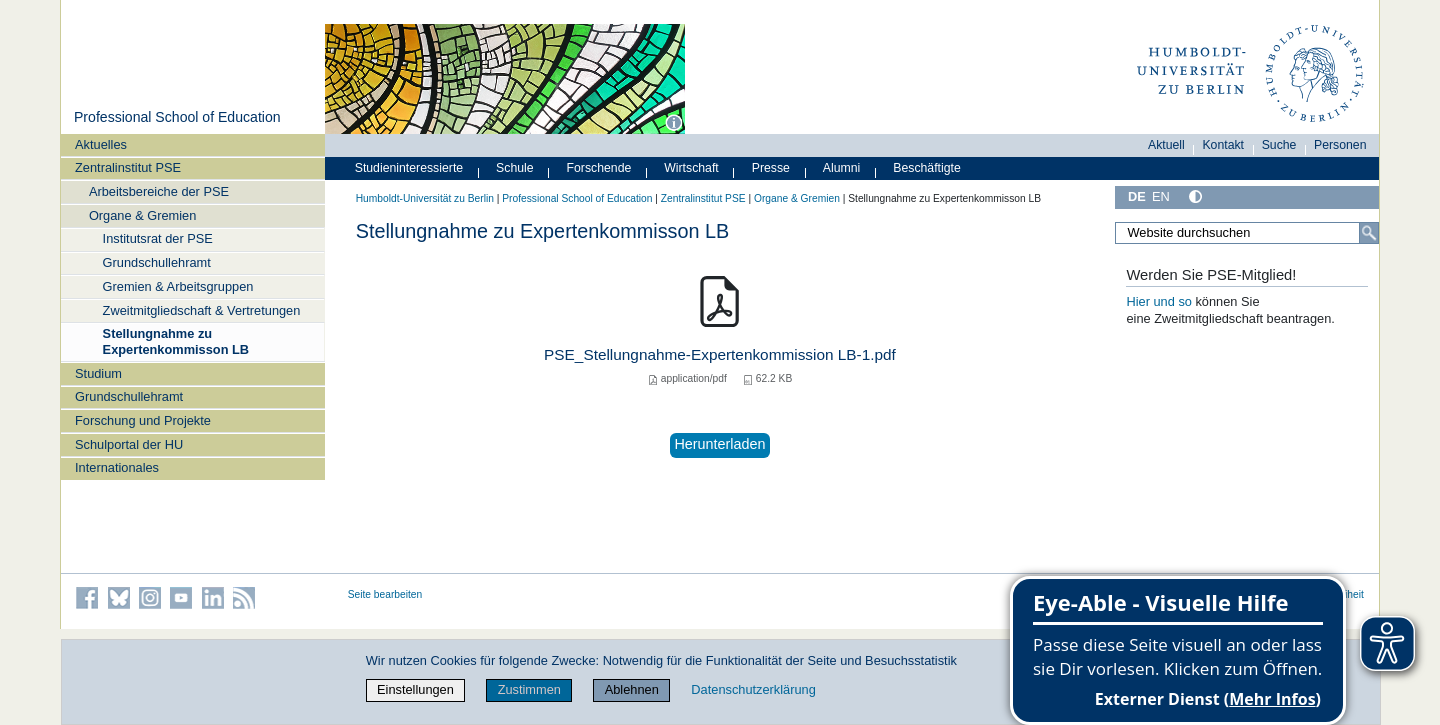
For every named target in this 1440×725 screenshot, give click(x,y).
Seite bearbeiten (385, 594)
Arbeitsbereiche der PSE (159, 191)
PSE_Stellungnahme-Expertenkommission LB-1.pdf (720, 354)
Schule (515, 168)
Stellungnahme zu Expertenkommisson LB (176, 341)
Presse (771, 168)
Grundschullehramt (157, 262)
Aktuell (1166, 145)
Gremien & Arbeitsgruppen (178, 286)
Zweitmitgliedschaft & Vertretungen (202, 310)
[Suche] (1369, 233)
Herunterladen (719, 444)
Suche (1279, 145)
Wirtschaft (691, 168)
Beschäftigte (927, 168)
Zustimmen (529, 689)
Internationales (117, 467)
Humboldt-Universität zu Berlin (425, 198)
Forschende (599, 168)
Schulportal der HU (129, 444)
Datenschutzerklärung (753, 689)
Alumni (842, 168)
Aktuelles (101, 144)
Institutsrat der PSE (158, 238)
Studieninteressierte (409, 168)
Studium (98, 373)
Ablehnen (632, 689)
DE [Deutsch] (1137, 196)
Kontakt (1223, 145)
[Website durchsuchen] (1247, 233)
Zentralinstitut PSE (128, 167)
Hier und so (1158, 301)
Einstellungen (415, 689)
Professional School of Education (177, 117)
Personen (1340, 145)
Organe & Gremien (142, 215)
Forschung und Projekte (143, 420)
